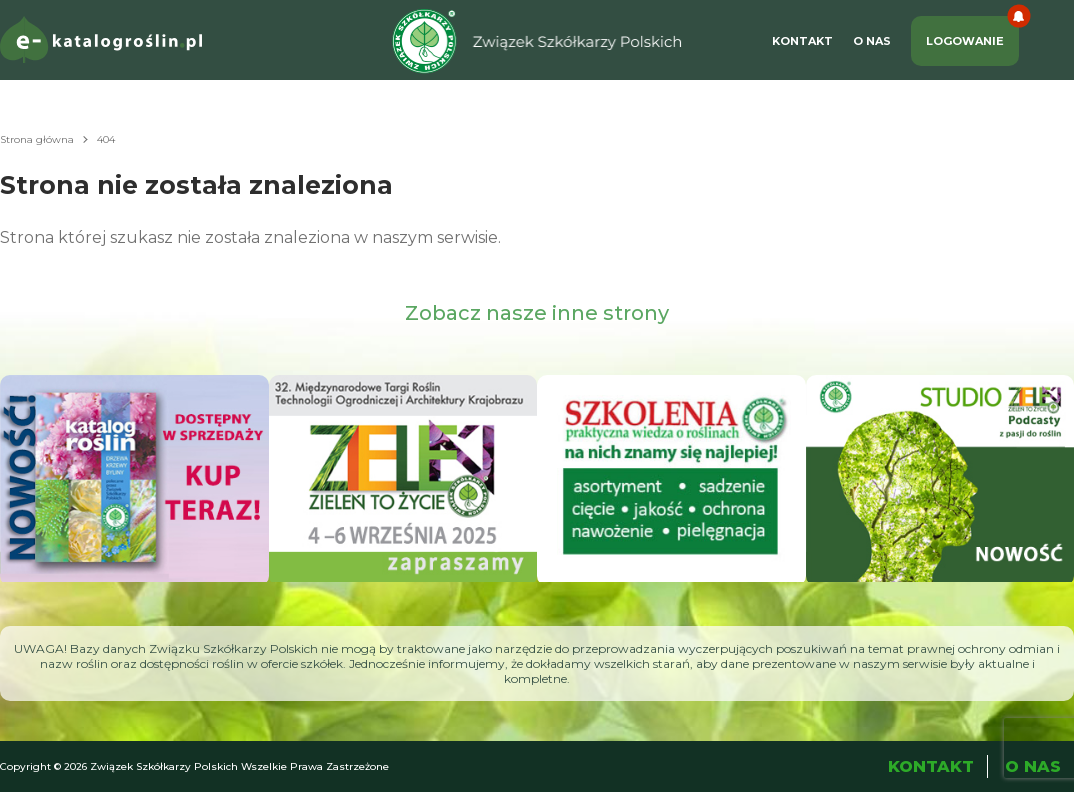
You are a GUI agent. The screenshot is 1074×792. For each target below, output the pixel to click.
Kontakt (802, 41)
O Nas (872, 41)
